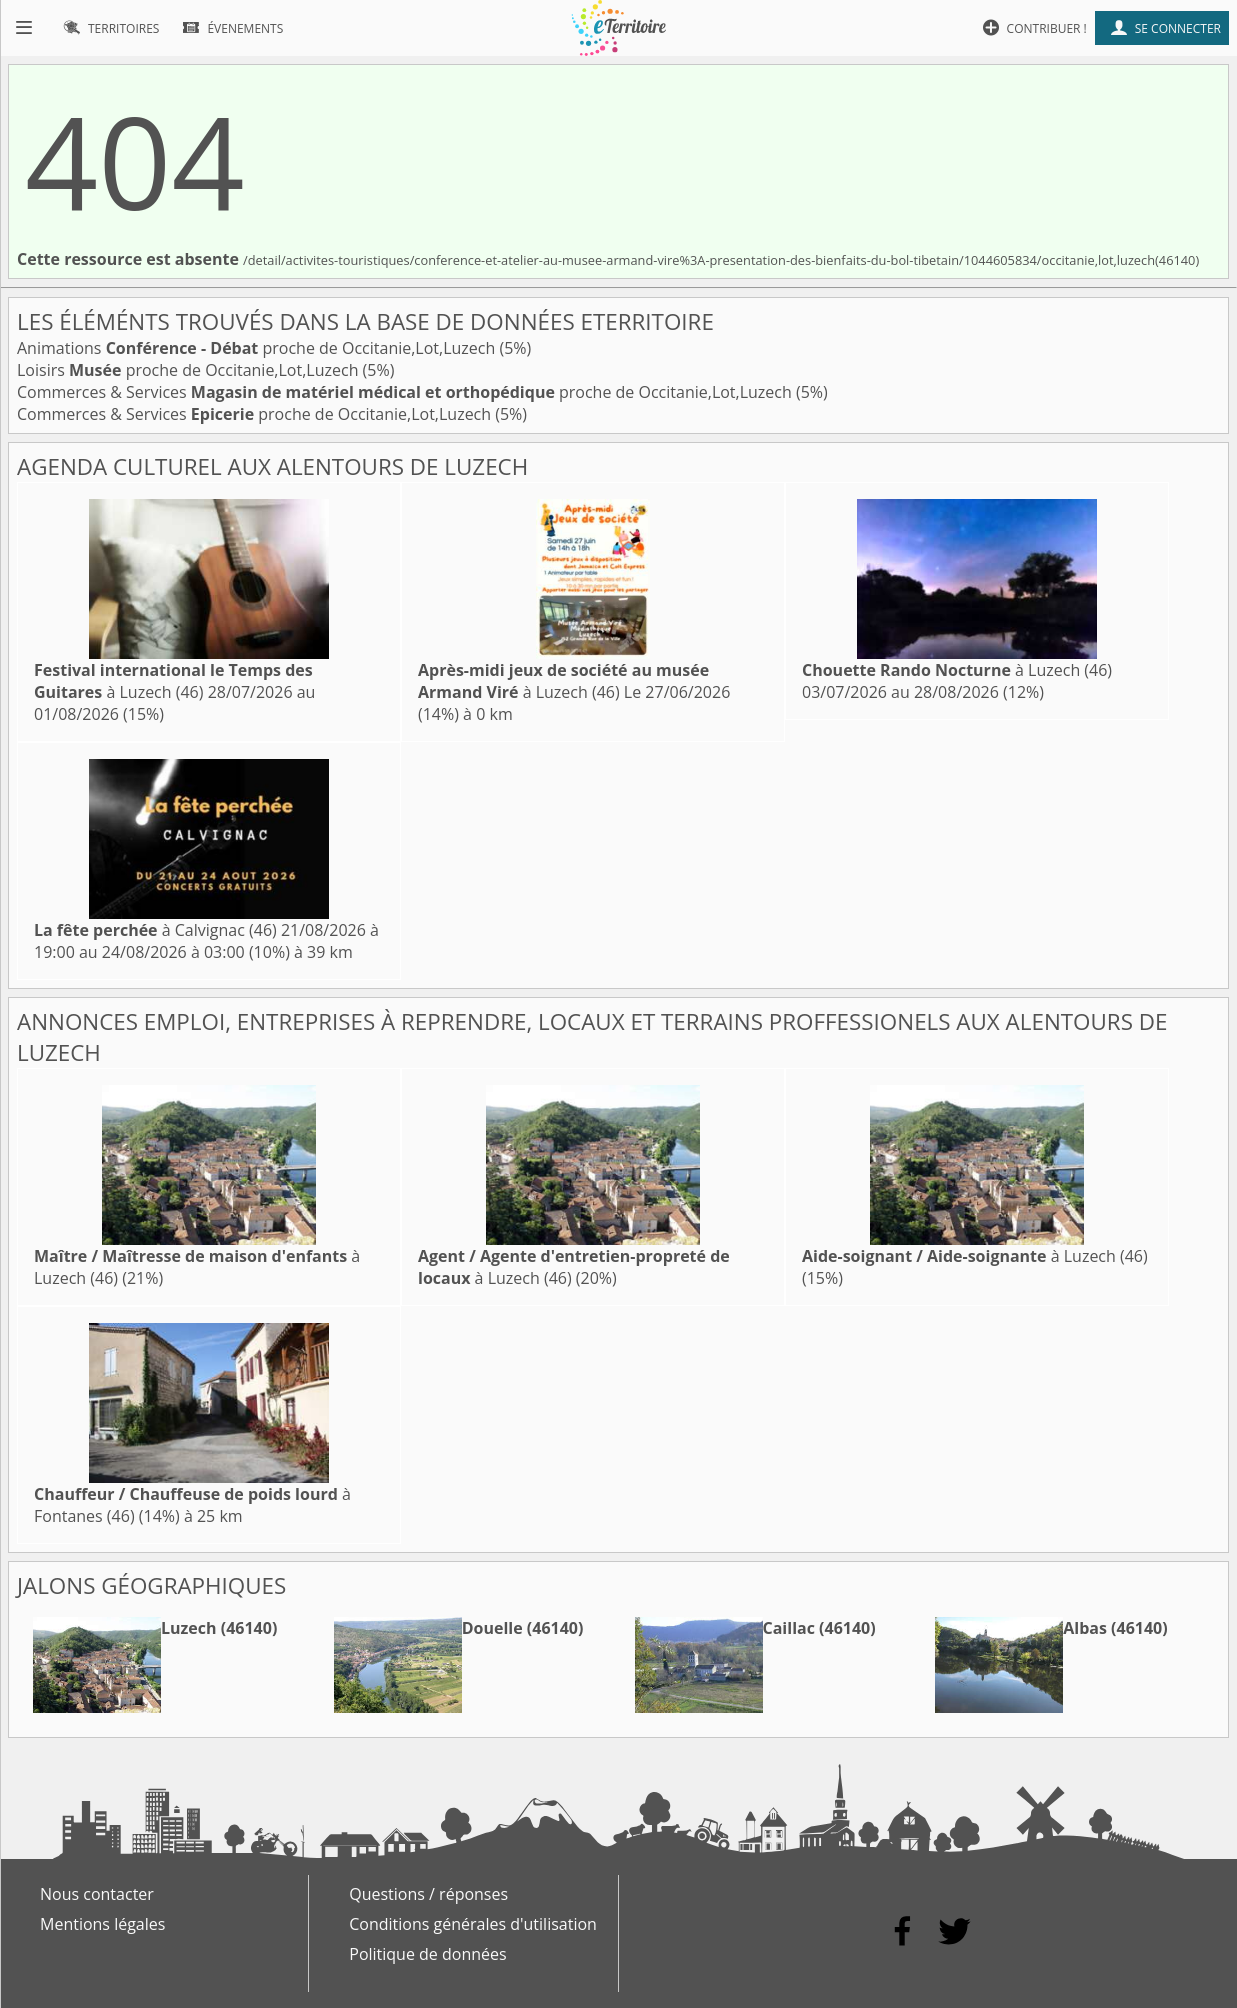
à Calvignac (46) (155, 930)
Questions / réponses (428, 1894)
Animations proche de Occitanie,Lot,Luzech (258, 348)
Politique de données (427, 1954)
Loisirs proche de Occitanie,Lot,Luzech (190, 370)
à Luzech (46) (173, 681)
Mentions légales (102, 1924)
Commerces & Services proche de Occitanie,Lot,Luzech (406, 392)
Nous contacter (97, 1894)
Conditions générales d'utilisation (473, 1924)
